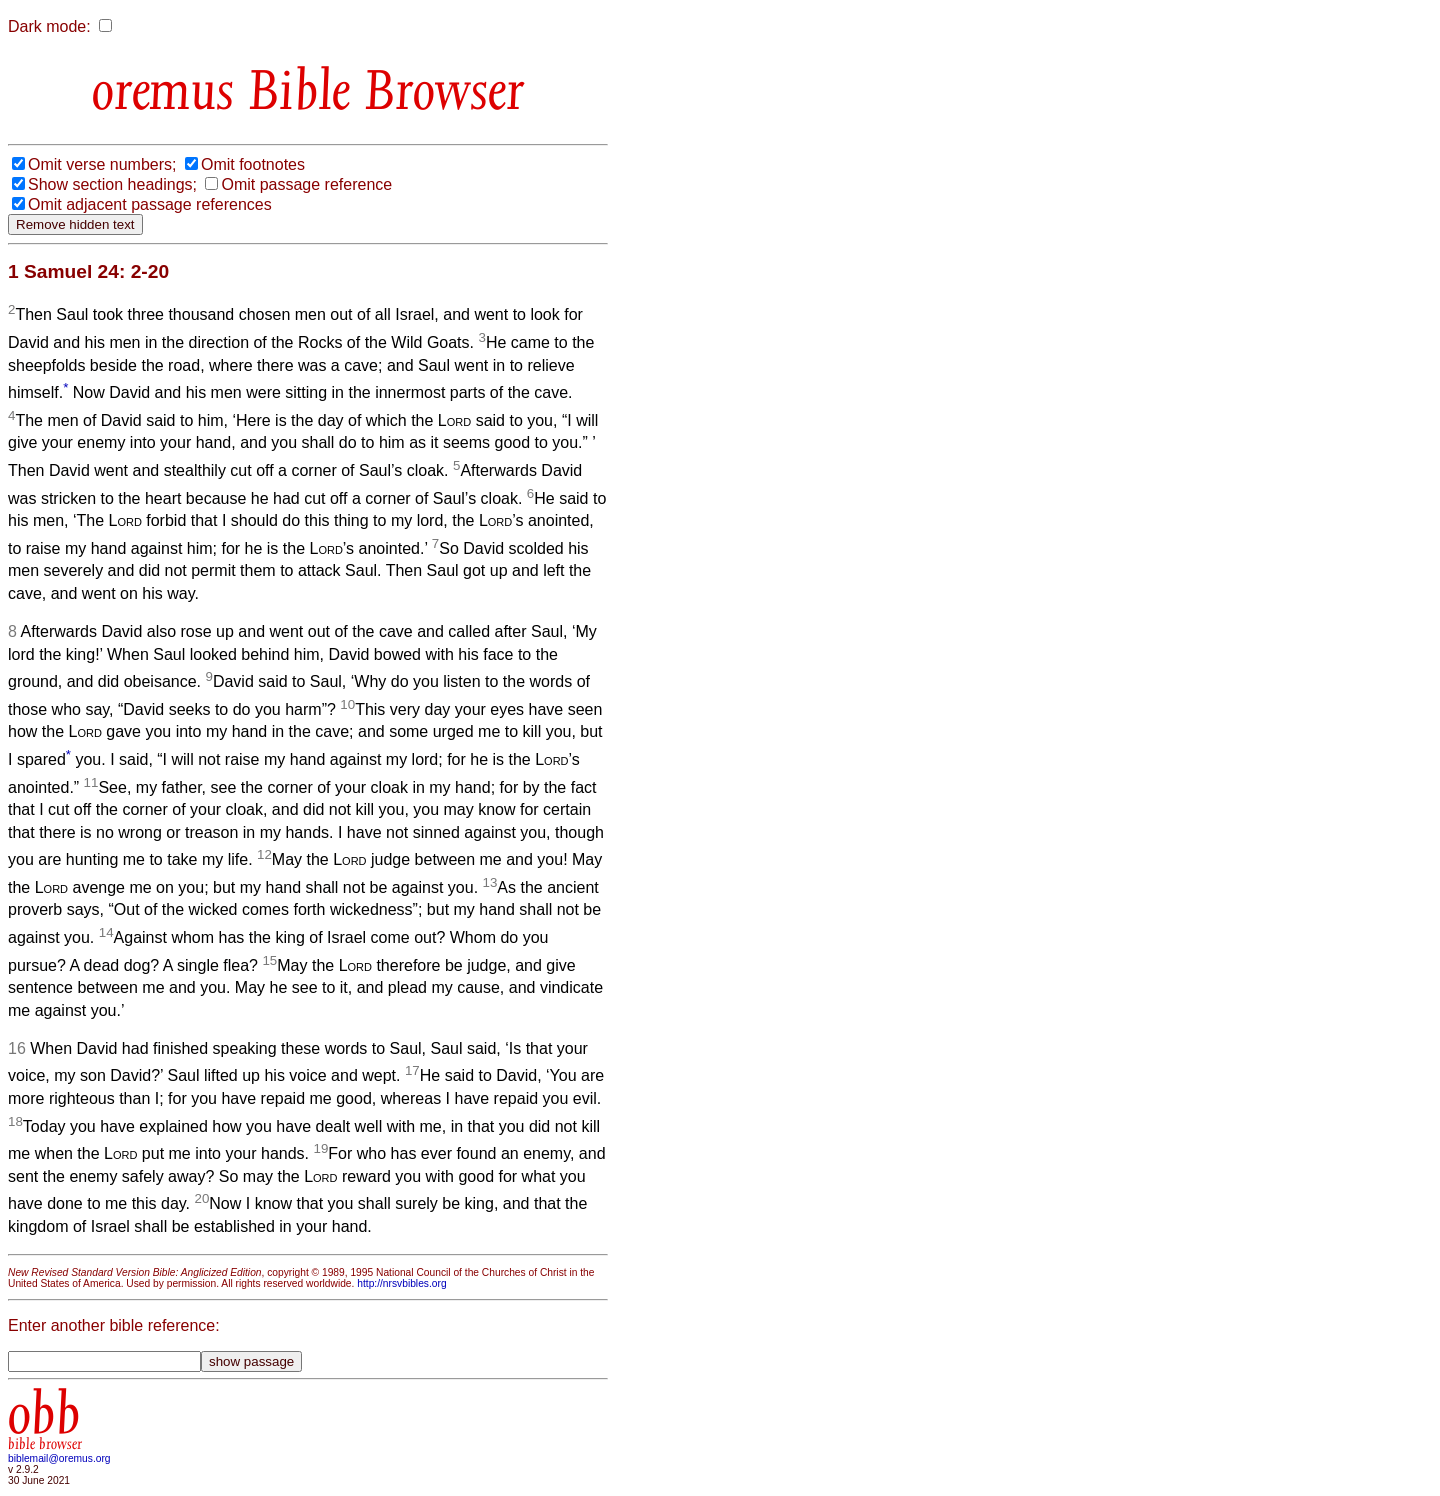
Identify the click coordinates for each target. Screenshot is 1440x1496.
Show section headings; (112, 184)
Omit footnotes (253, 164)
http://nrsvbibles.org (401, 1283)
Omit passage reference (306, 184)
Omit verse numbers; (102, 164)
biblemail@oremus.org (59, 1458)
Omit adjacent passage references (150, 204)
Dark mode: (49, 26)
